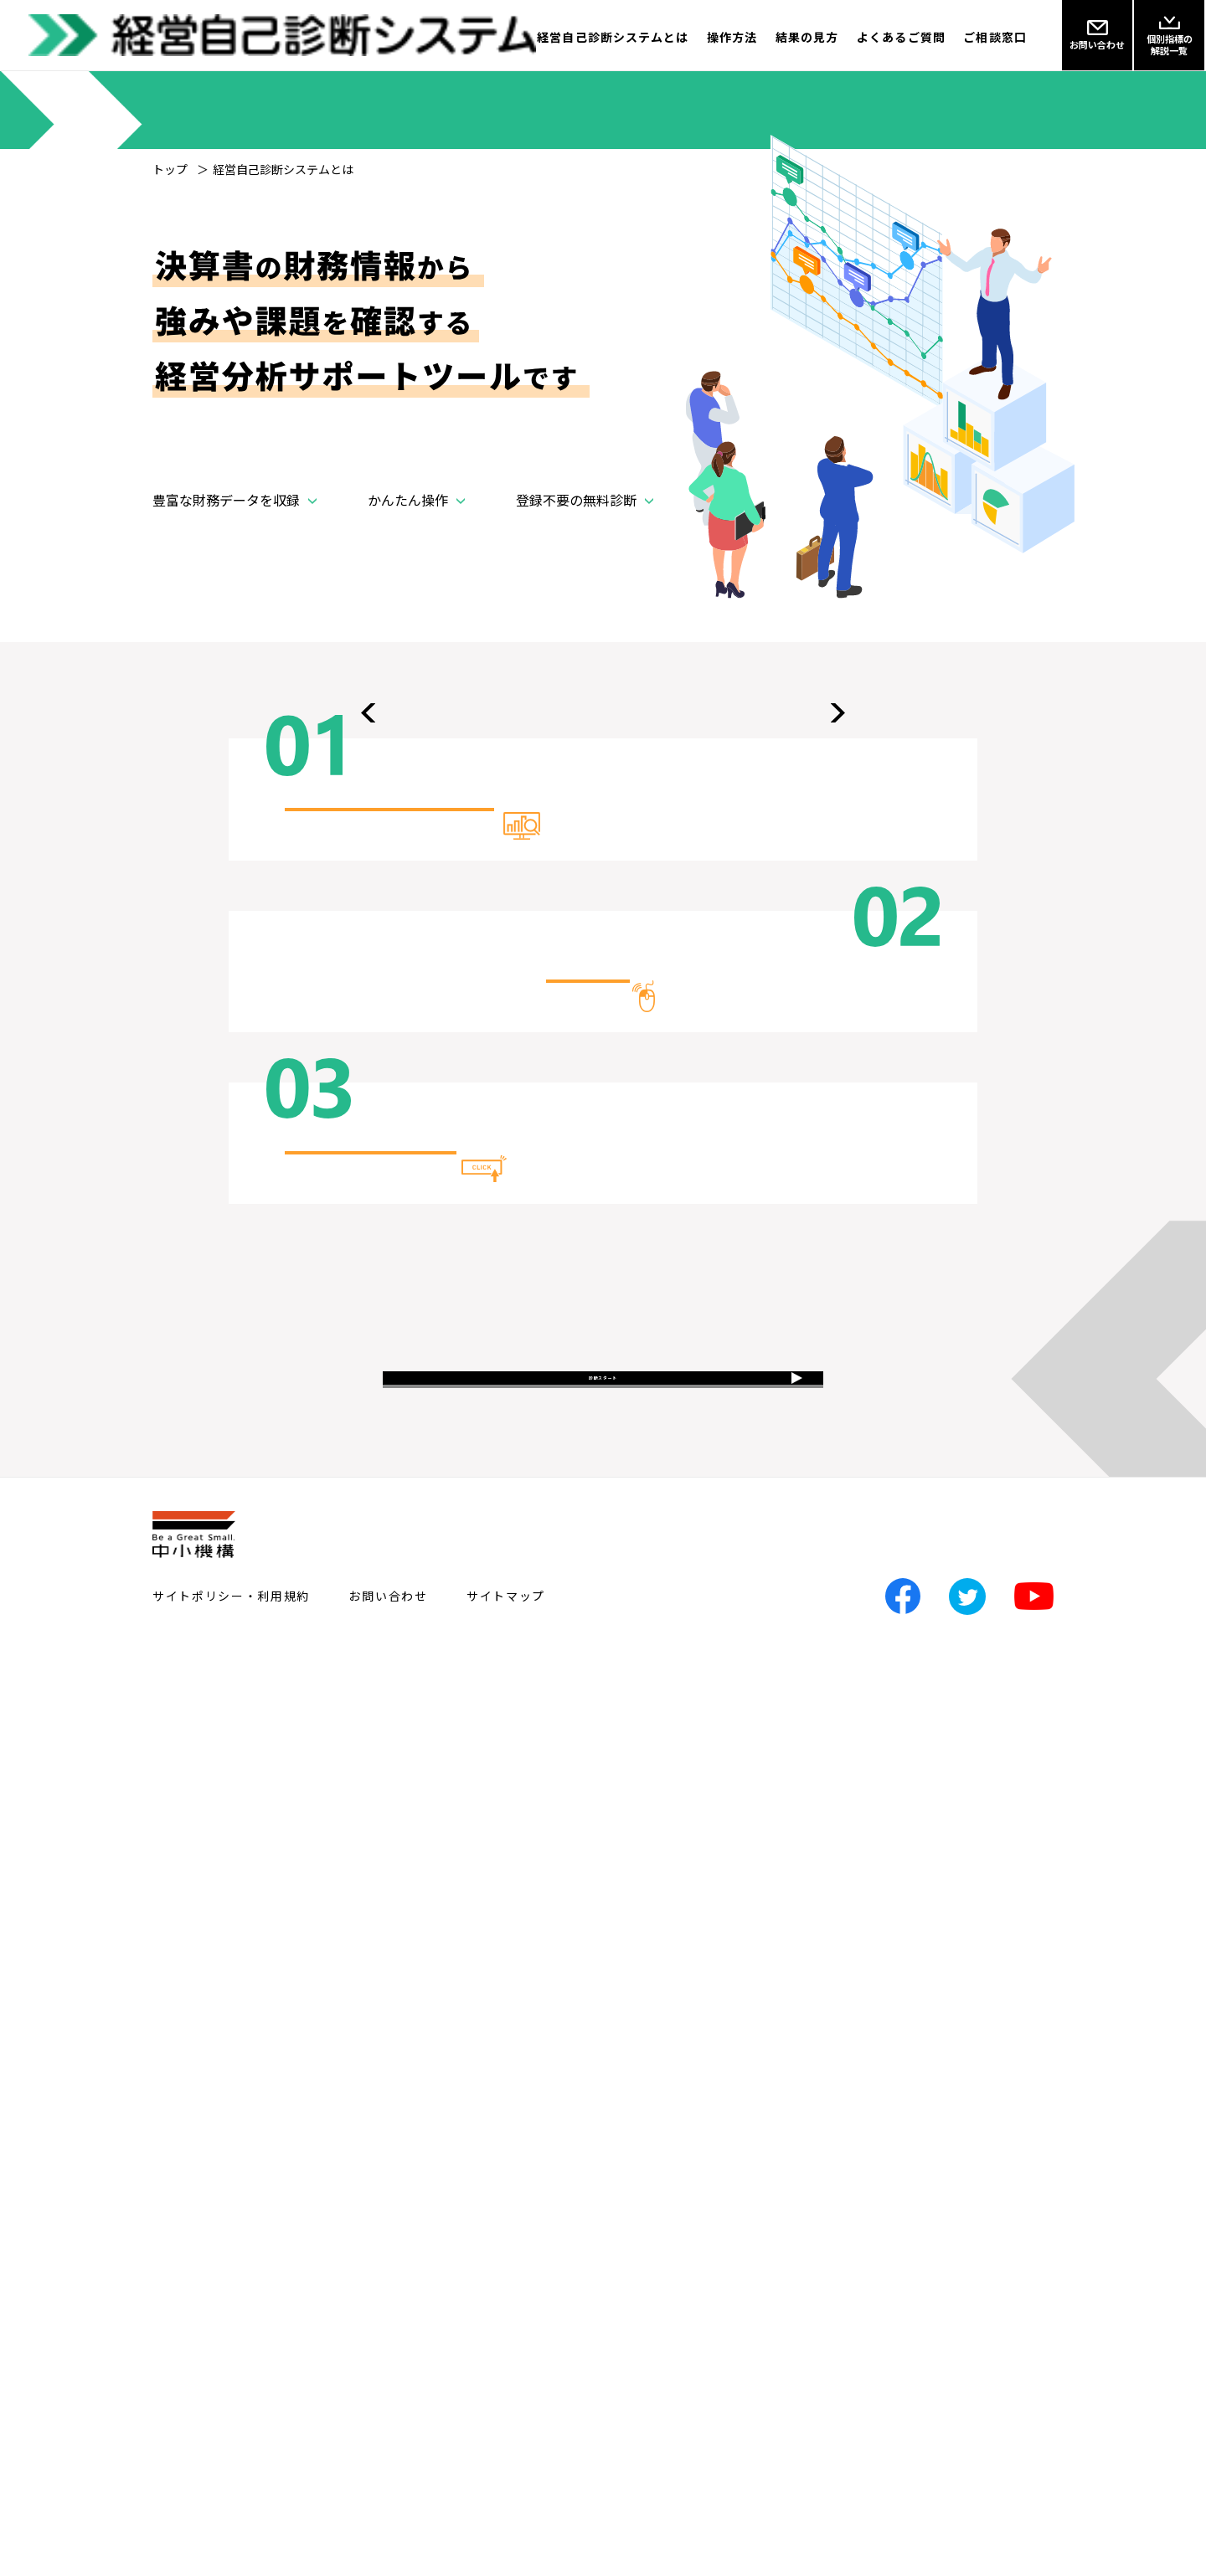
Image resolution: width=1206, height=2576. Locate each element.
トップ (170, 169)
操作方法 (677, 36)
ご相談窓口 (995, 36)
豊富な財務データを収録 (226, 548)
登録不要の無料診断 (576, 548)
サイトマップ (505, 2499)
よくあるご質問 (883, 36)
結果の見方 (771, 36)
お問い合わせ (387, 2499)
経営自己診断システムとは (540, 36)
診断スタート (602, 2255)
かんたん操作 (408, 548)
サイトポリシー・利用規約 (231, 2499)
